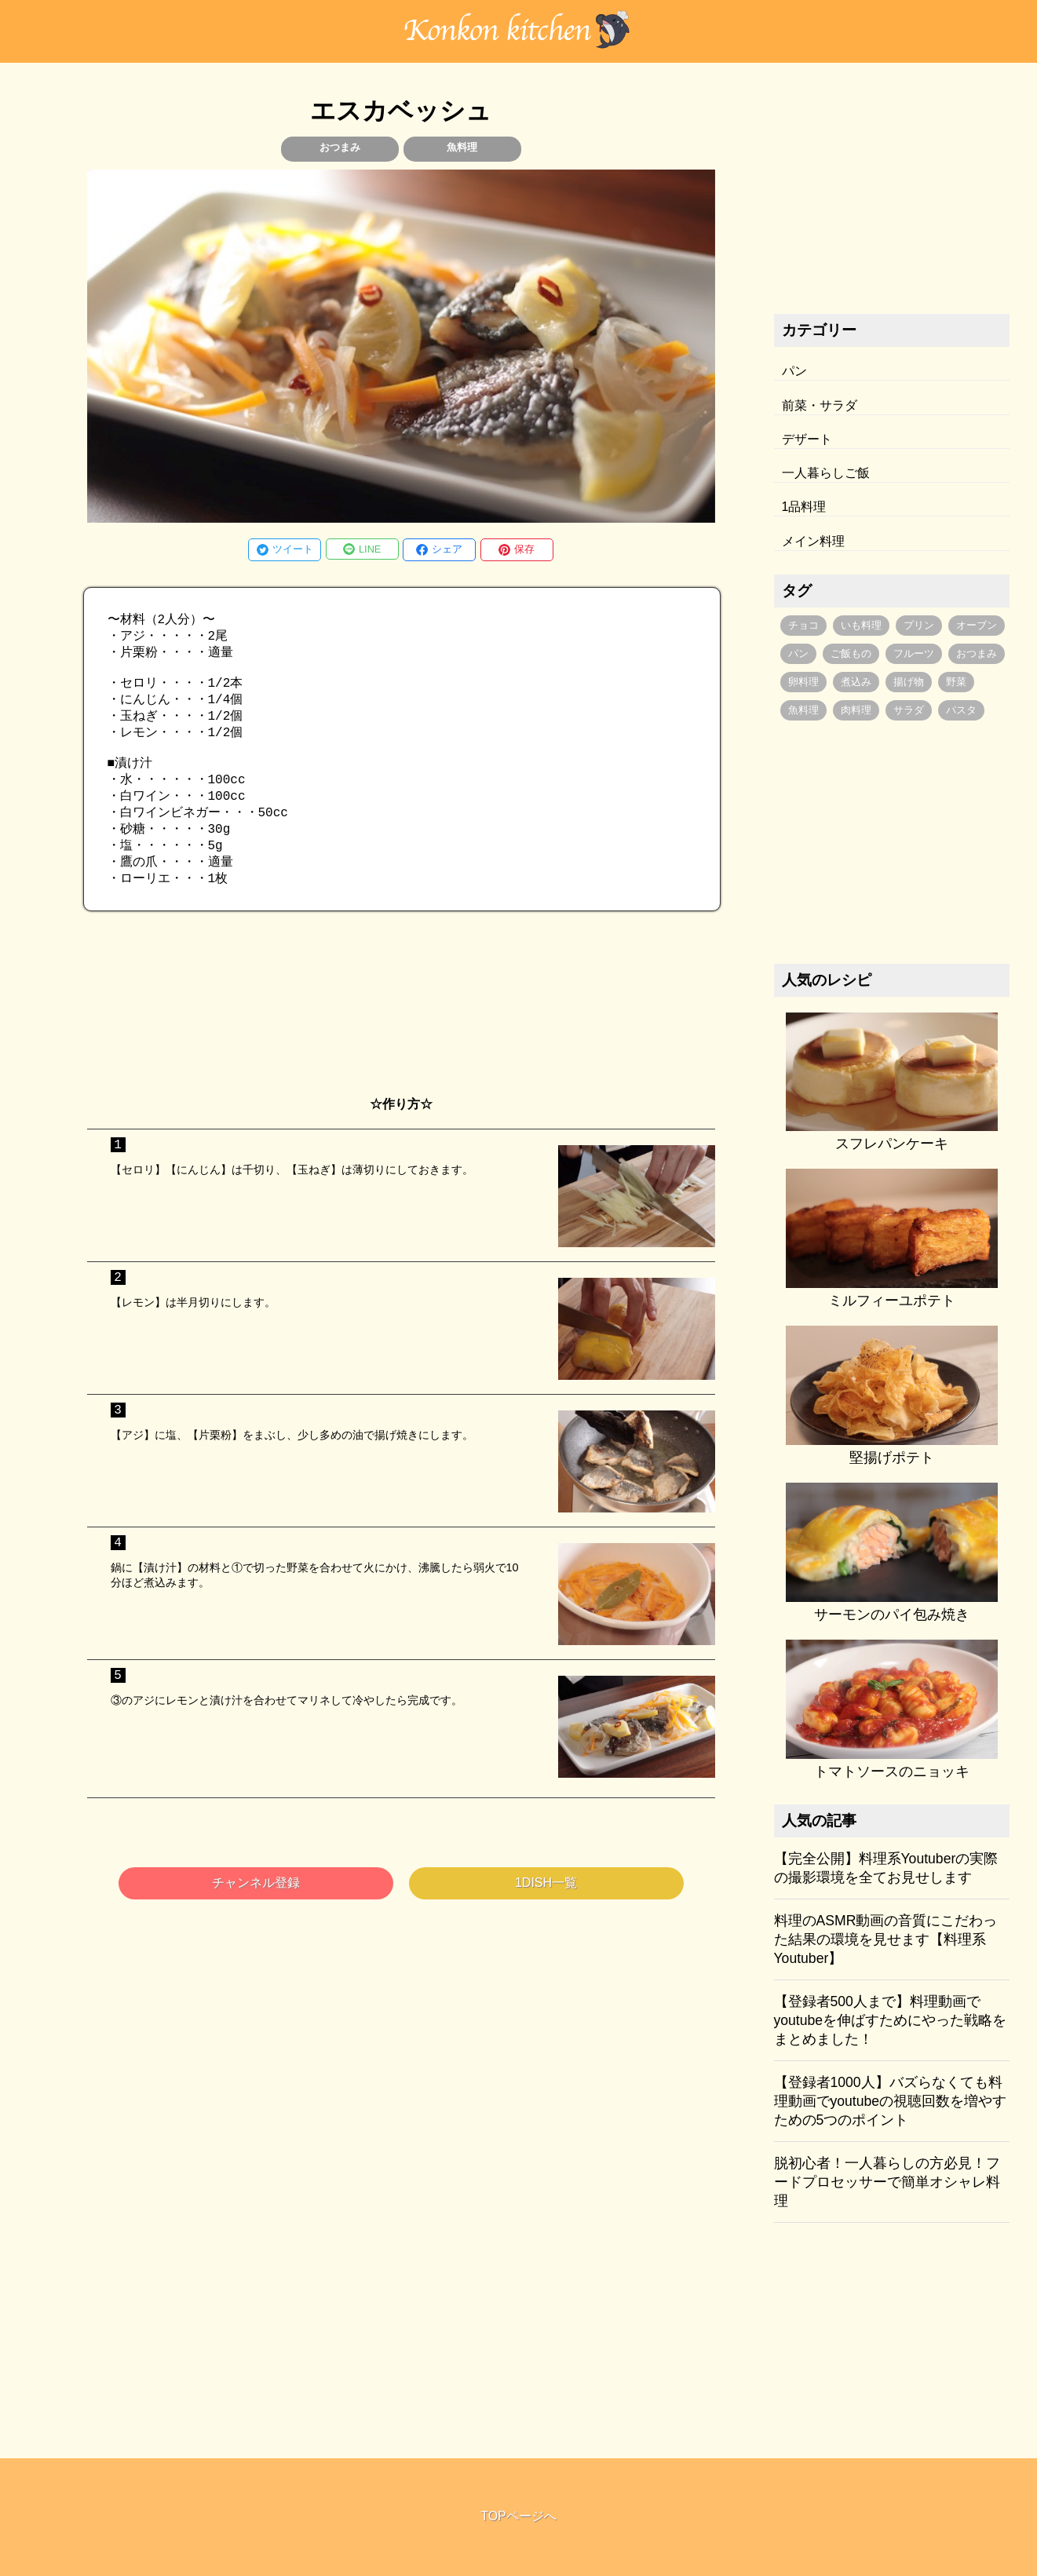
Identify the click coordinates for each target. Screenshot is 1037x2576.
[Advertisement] (401, 1033)
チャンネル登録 (256, 1912)
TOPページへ (518, 2516)
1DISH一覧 (546, 1912)
